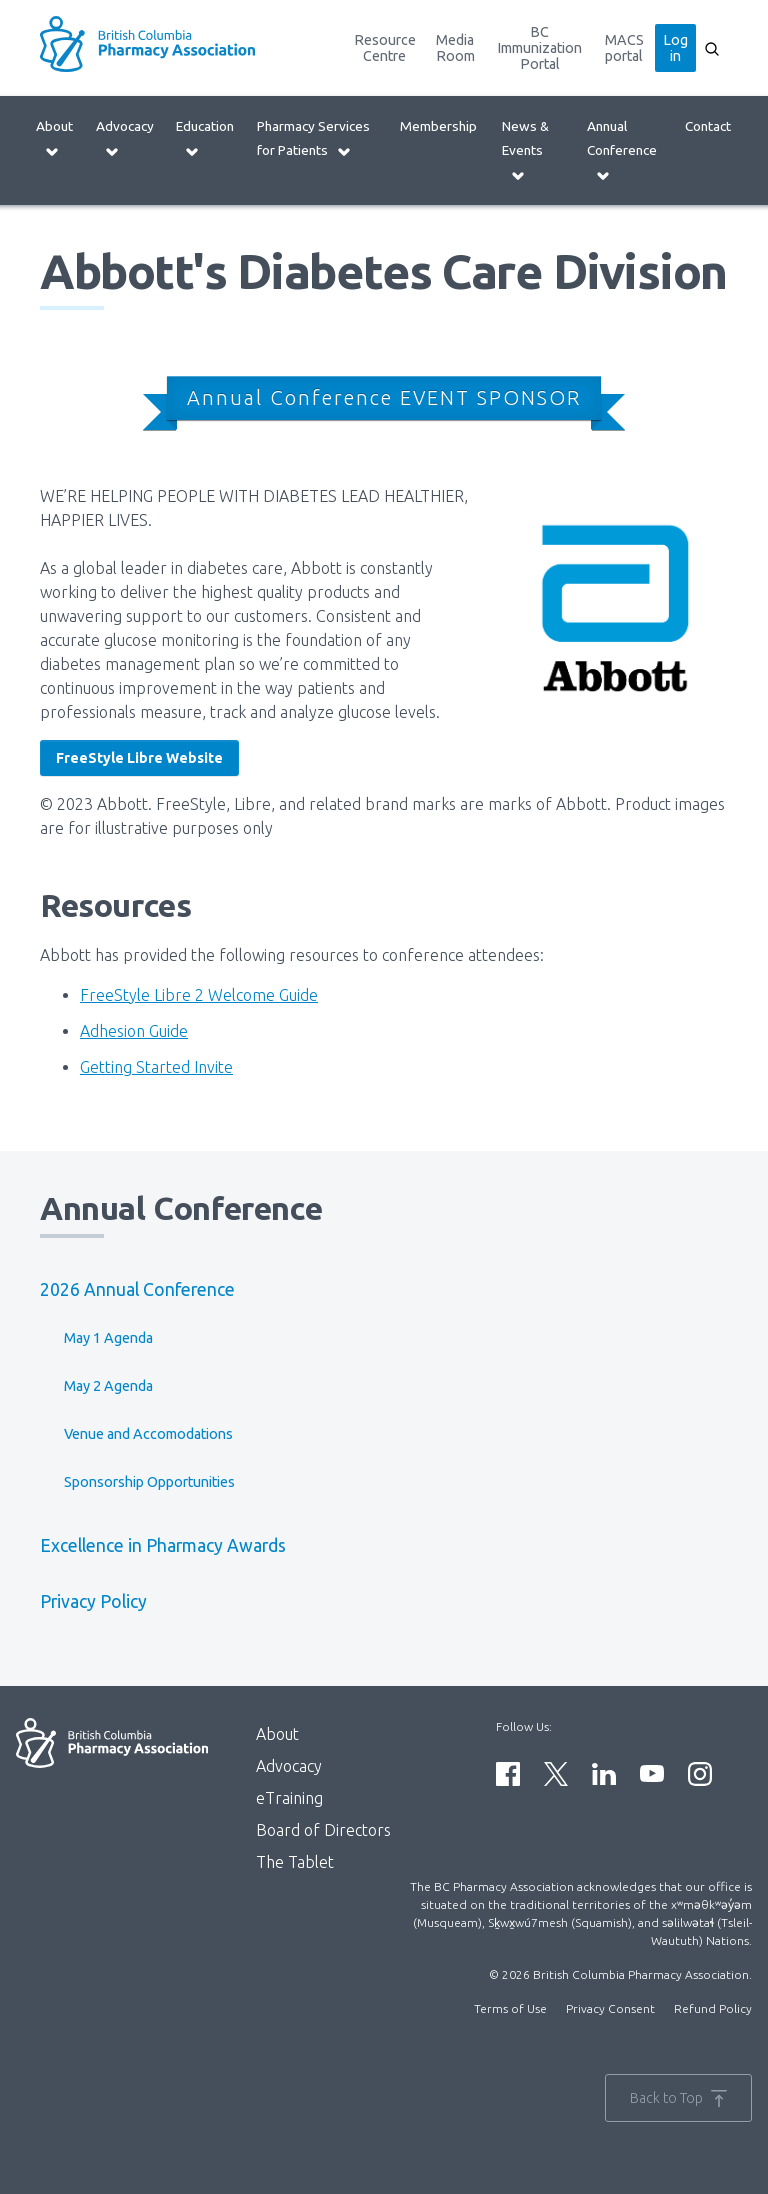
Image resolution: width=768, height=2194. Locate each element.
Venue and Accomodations (148, 1434)
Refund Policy (713, 2008)
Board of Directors (323, 1830)
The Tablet (295, 1862)
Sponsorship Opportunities (149, 1482)
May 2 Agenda (108, 1386)
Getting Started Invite (156, 1067)
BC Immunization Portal (539, 48)
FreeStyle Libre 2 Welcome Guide (199, 995)
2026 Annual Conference (137, 1289)
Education (205, 138)
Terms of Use (510, 2008)
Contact (708, 126)
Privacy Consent (610, 2008)
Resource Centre (385, 48)
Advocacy (125, 138)
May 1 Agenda (108, 1338)
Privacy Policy (93, 1601)
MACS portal (624, 48)
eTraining (289, 1798)
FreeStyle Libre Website (139, 758)
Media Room (455, 48)
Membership (438, 126)
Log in (675, 48)
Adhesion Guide (134, 1031)
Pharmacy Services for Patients (313, 138)
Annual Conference (622, 150)
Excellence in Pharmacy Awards (163, 1545)
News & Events (525, 150)
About (54, 138)
